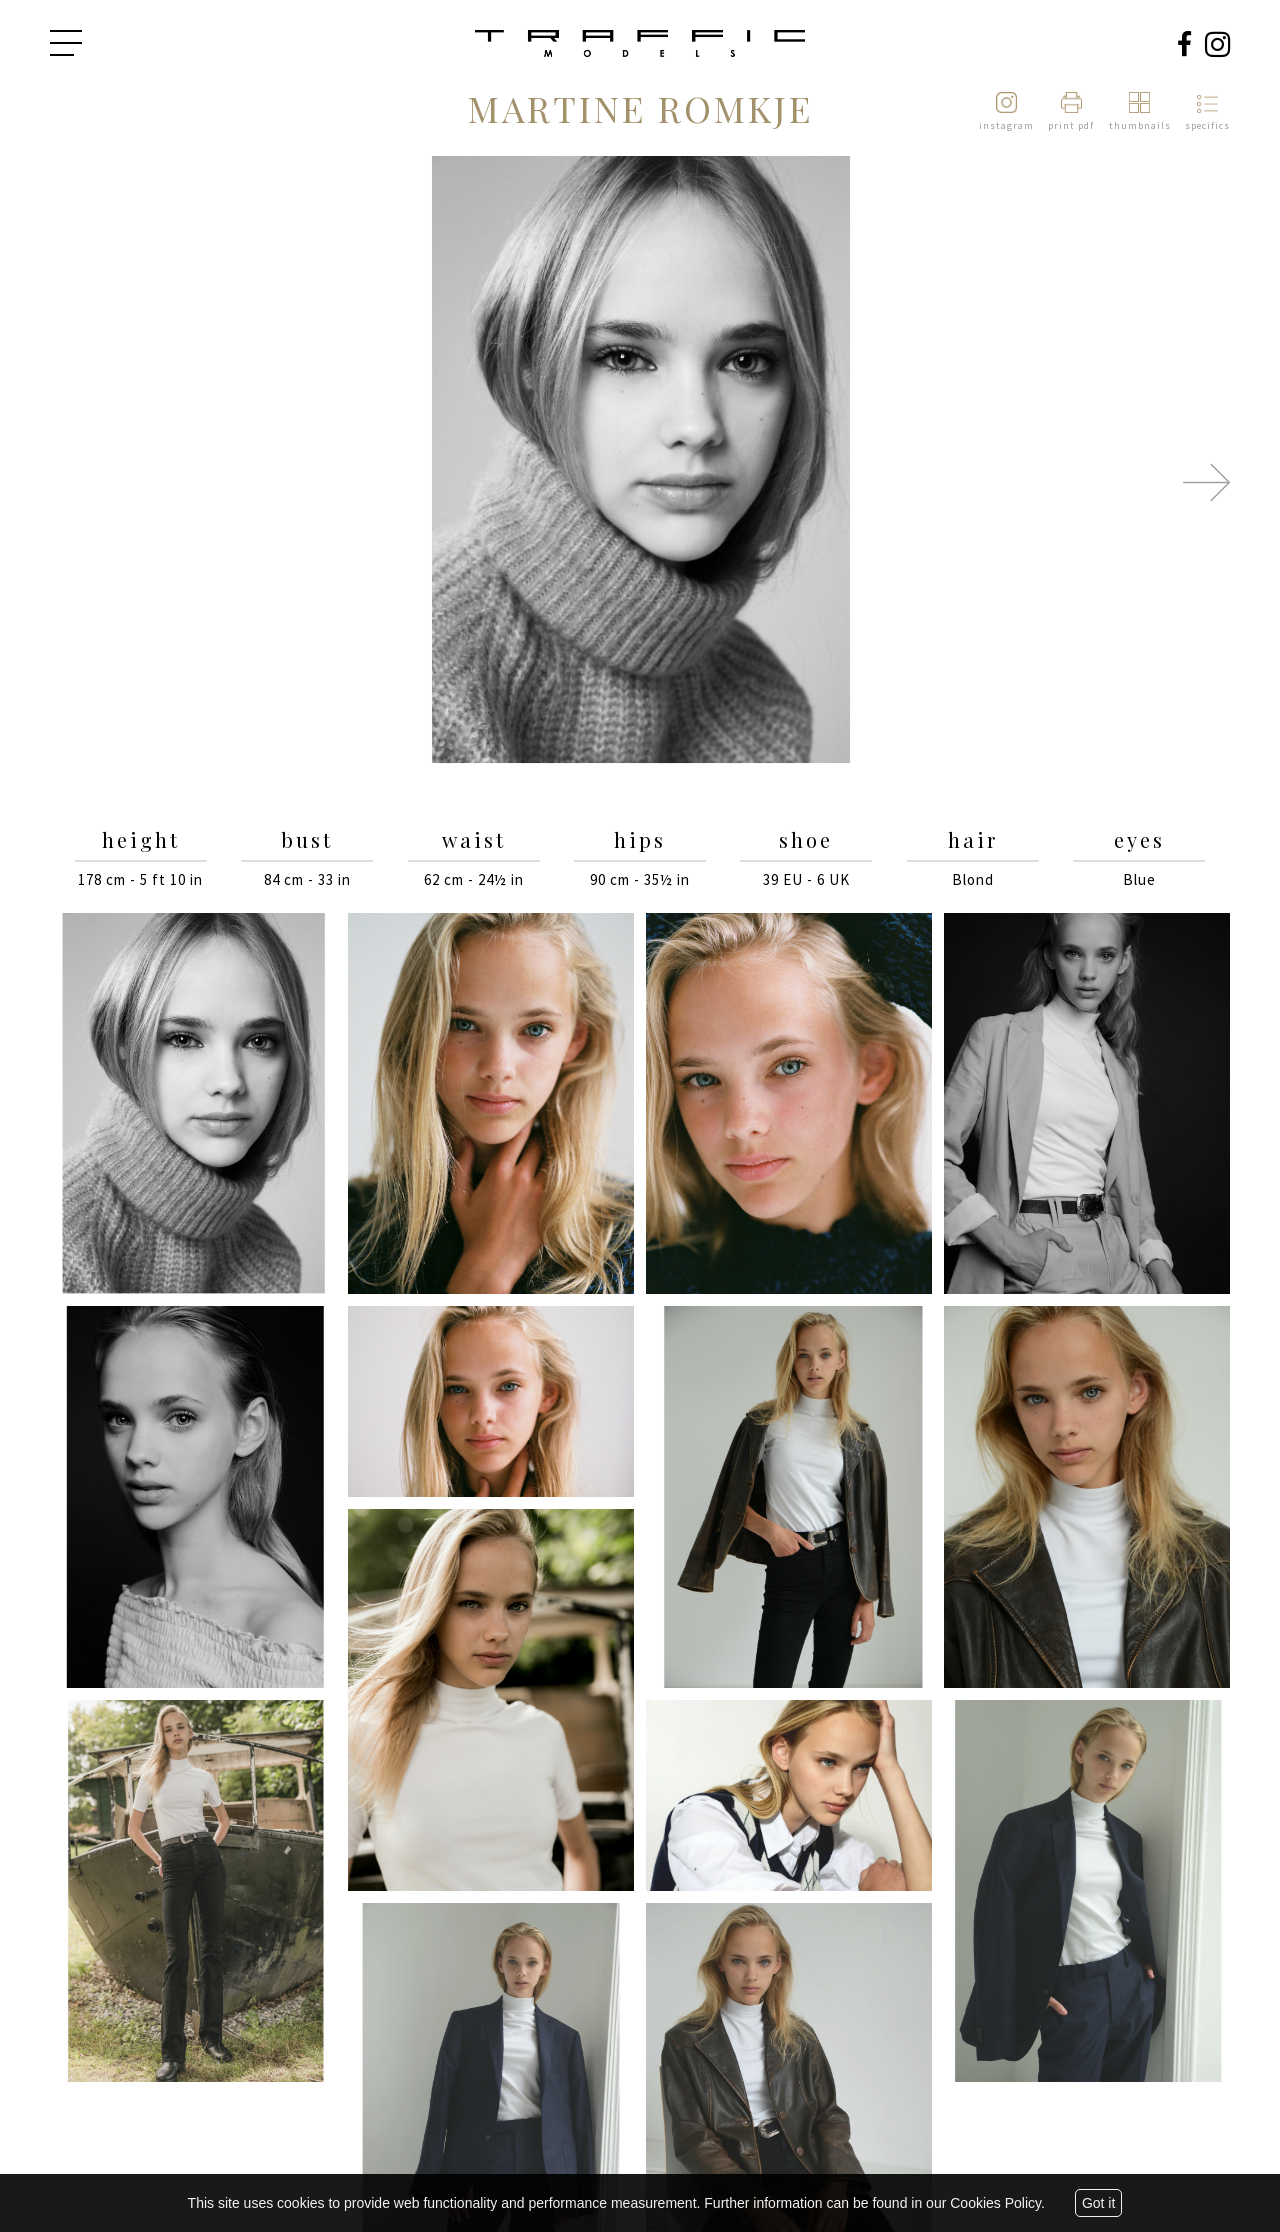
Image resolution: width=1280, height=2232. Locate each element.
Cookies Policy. (997, 2203)
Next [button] (1206, 482)
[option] (640, 461)
